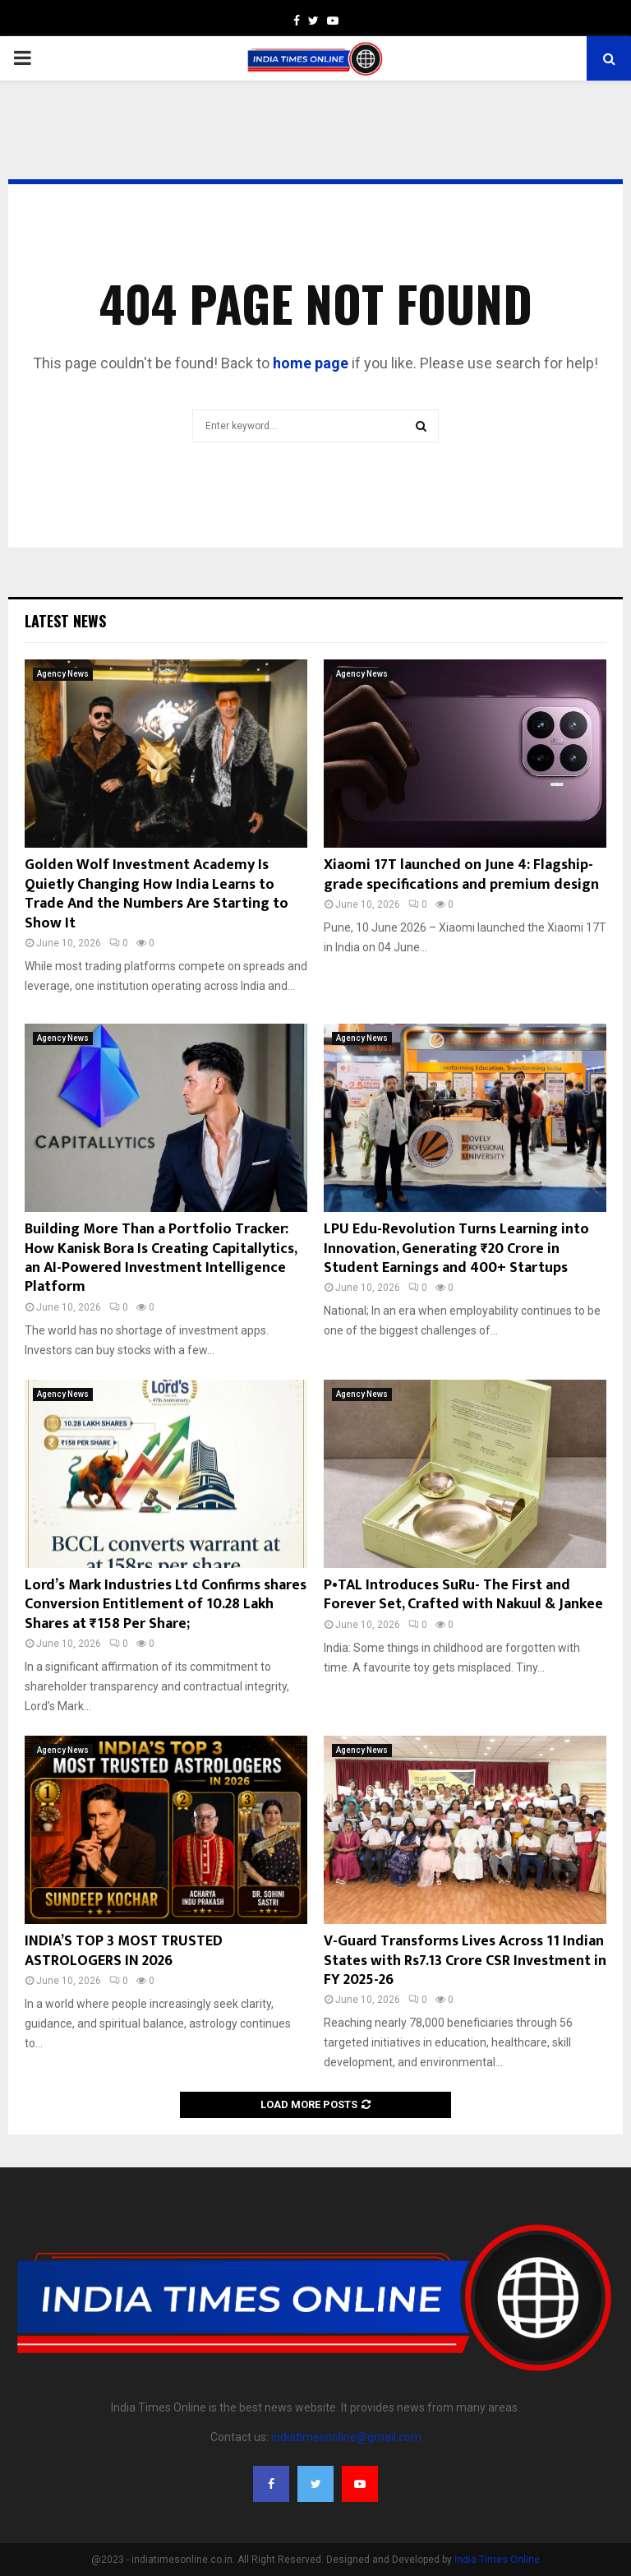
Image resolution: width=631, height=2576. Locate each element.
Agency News (63, 673)
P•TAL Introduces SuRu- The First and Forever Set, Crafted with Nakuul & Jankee (463, 1594)
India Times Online (497, 2559)
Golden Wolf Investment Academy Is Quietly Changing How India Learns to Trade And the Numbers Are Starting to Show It (156, 894)
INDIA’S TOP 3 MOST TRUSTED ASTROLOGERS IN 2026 (124, 1950)
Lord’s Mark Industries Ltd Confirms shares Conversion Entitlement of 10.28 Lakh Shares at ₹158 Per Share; (165, 1604)
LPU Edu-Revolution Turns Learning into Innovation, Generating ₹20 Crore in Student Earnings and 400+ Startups (456, 1248)
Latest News (65, 620)
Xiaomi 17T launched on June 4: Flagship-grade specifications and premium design (461, 874)
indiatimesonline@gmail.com (346, 2437)
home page (310, 363)
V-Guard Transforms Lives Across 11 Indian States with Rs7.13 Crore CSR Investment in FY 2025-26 (465, 1960)
